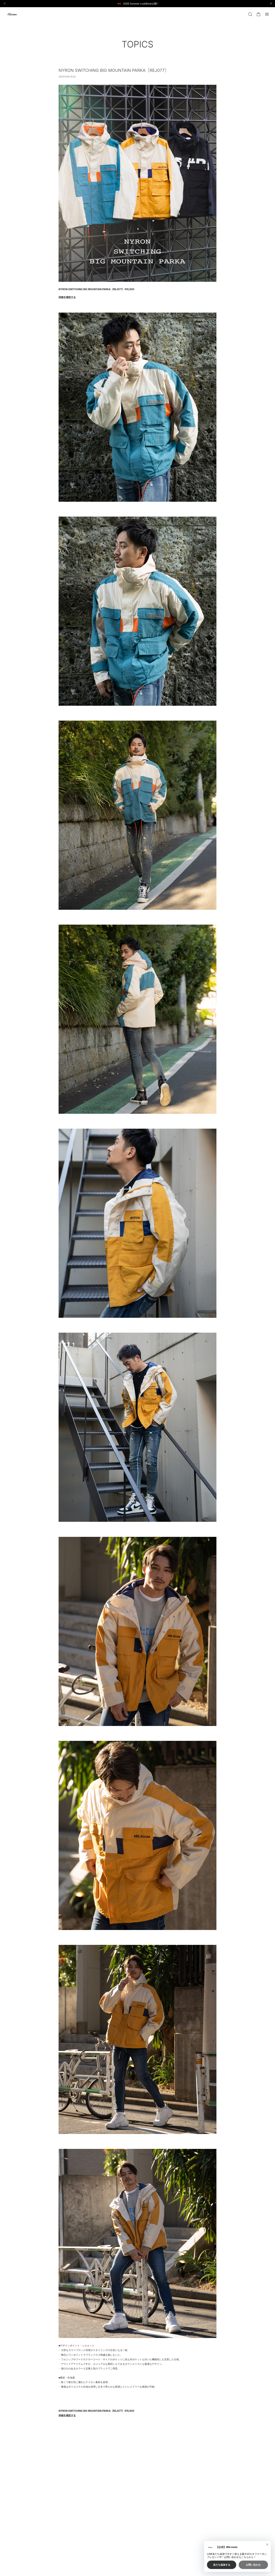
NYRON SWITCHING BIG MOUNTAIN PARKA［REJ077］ (114, 70)
